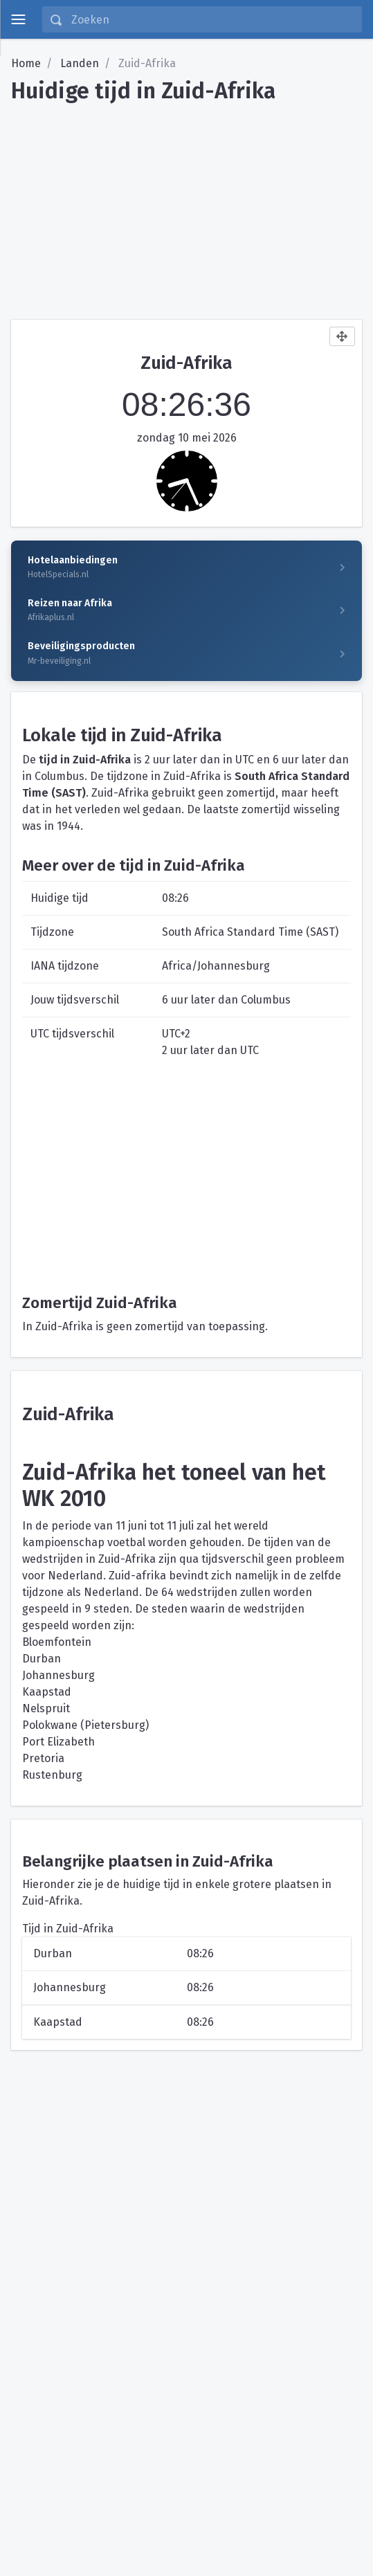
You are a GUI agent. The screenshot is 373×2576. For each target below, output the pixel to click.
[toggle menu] (18, 19)
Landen (79, 63)
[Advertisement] (186, 206)
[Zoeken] (212, 19)
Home (26, 63)
